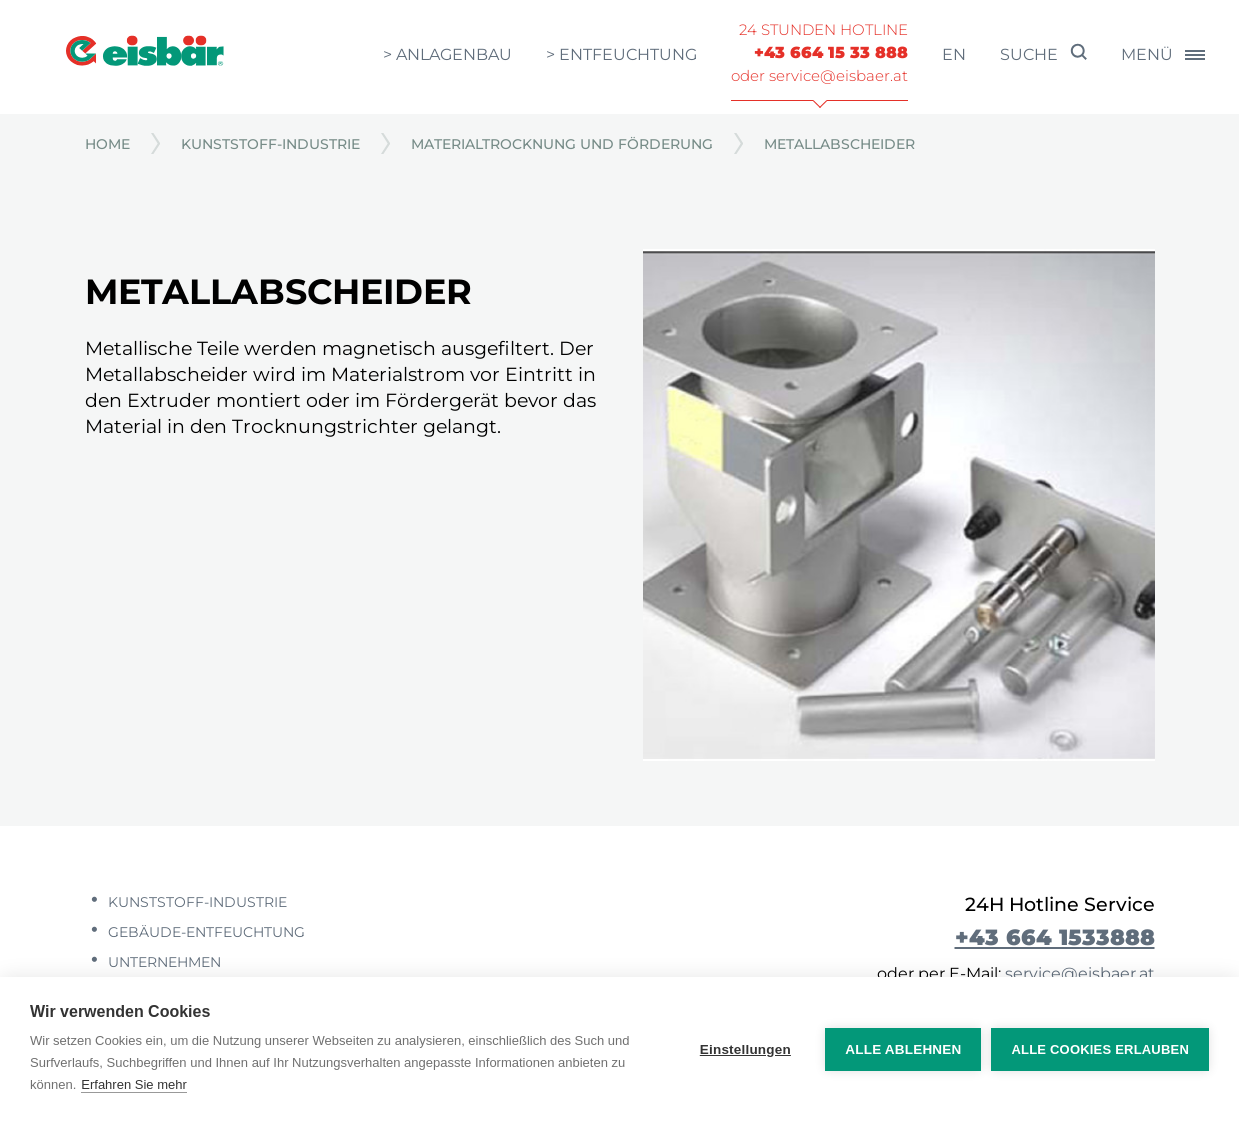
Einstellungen (745, 1049)
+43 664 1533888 (1055, 937)
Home (107, 144)
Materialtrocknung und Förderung (562, 144)
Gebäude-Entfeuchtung (204, 932)
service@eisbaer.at (1080, 973)
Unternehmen (162, 962)
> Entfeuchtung (621, 54)
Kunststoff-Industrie (270, 144)
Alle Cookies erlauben (1100, 1049)
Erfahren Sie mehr (134, 1084)
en (954, 54)
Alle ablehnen (903, 1049)
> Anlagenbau (447, 54)
